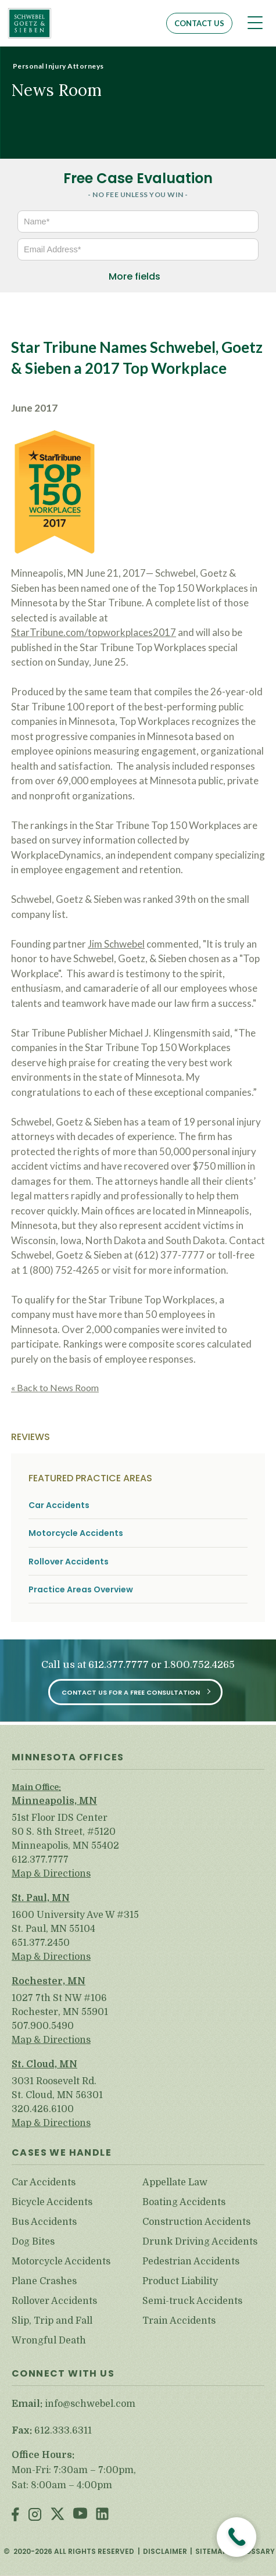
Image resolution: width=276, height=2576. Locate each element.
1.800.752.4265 (199, 1665)
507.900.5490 (43, 2026)
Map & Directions (51, 1873)
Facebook (15, 2515)
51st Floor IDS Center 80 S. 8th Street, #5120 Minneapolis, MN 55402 (65, 1832)
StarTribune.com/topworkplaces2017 (93, 632)
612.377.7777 (118, 1665)
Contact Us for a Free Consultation (131, 1692)
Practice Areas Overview (80, 1589)
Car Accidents (58, 1505)
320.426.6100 (43, 2109)
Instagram (35, 2515)
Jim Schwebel (116, 944)
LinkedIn (102, 2515)
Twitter (57, 2515)
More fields (134, 276)
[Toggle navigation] (255, 22)
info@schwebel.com (90, 2404)
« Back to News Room (55, 1387)
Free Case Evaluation (138, 178)
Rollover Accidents (68, 1561)
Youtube (80, 2515)
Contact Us (199, 23)
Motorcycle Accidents (75, 1533)
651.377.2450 (41, 1943)
